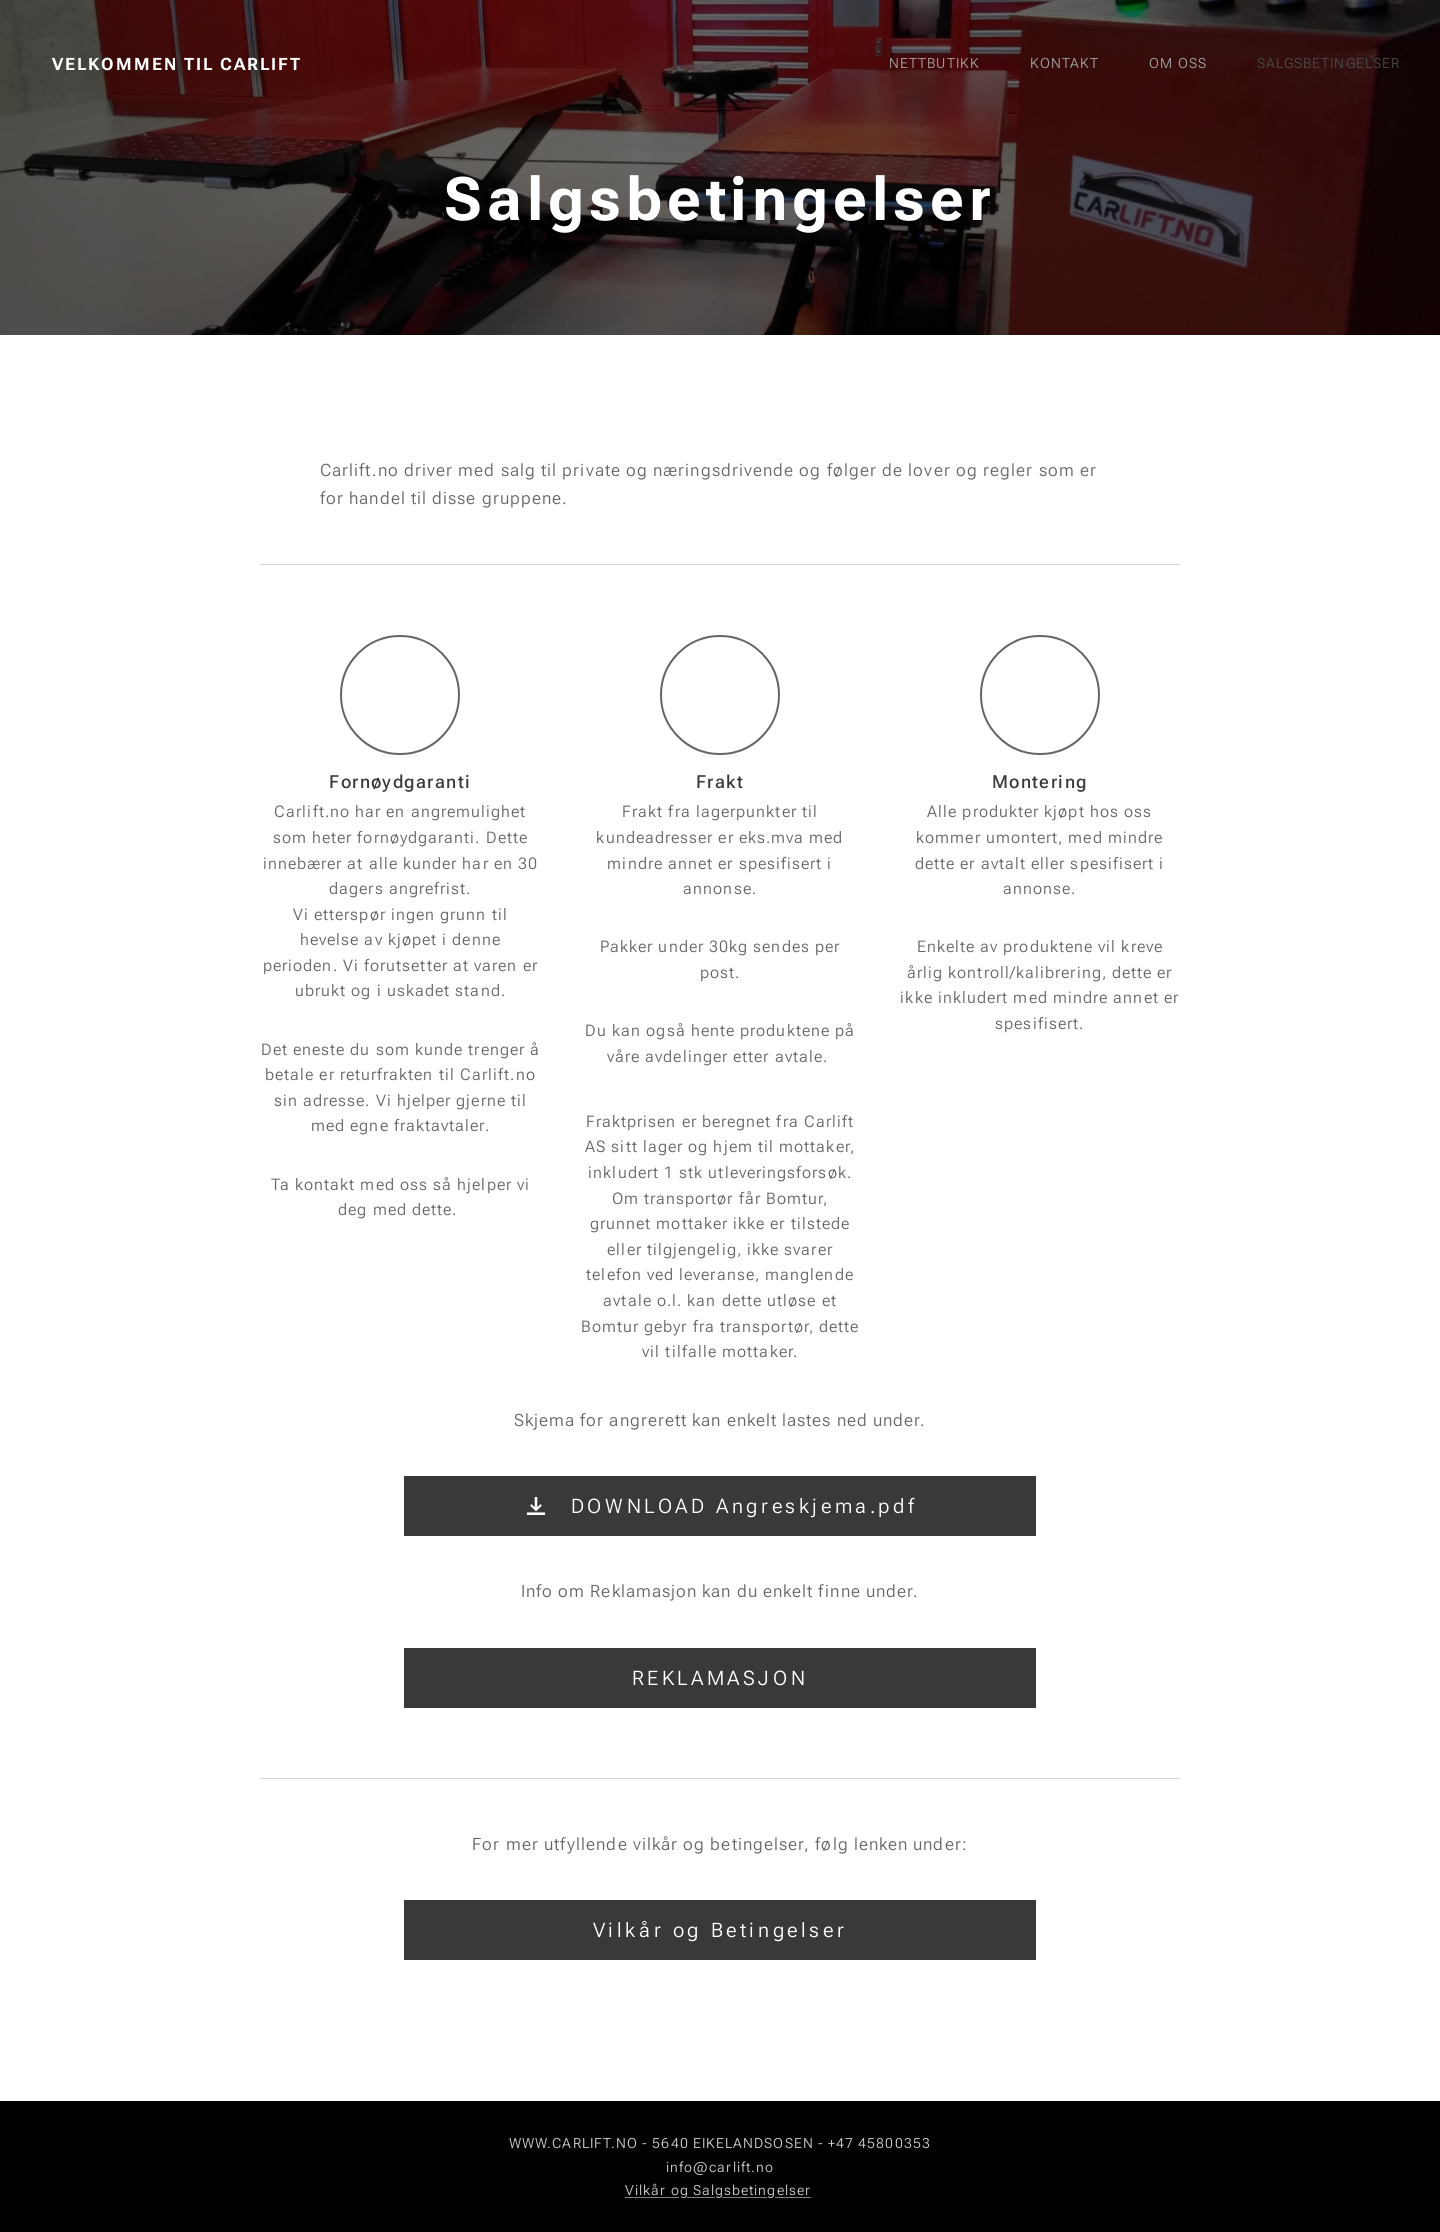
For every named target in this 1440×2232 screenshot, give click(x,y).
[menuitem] (1223, 65)
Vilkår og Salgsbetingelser (718, 2190)
